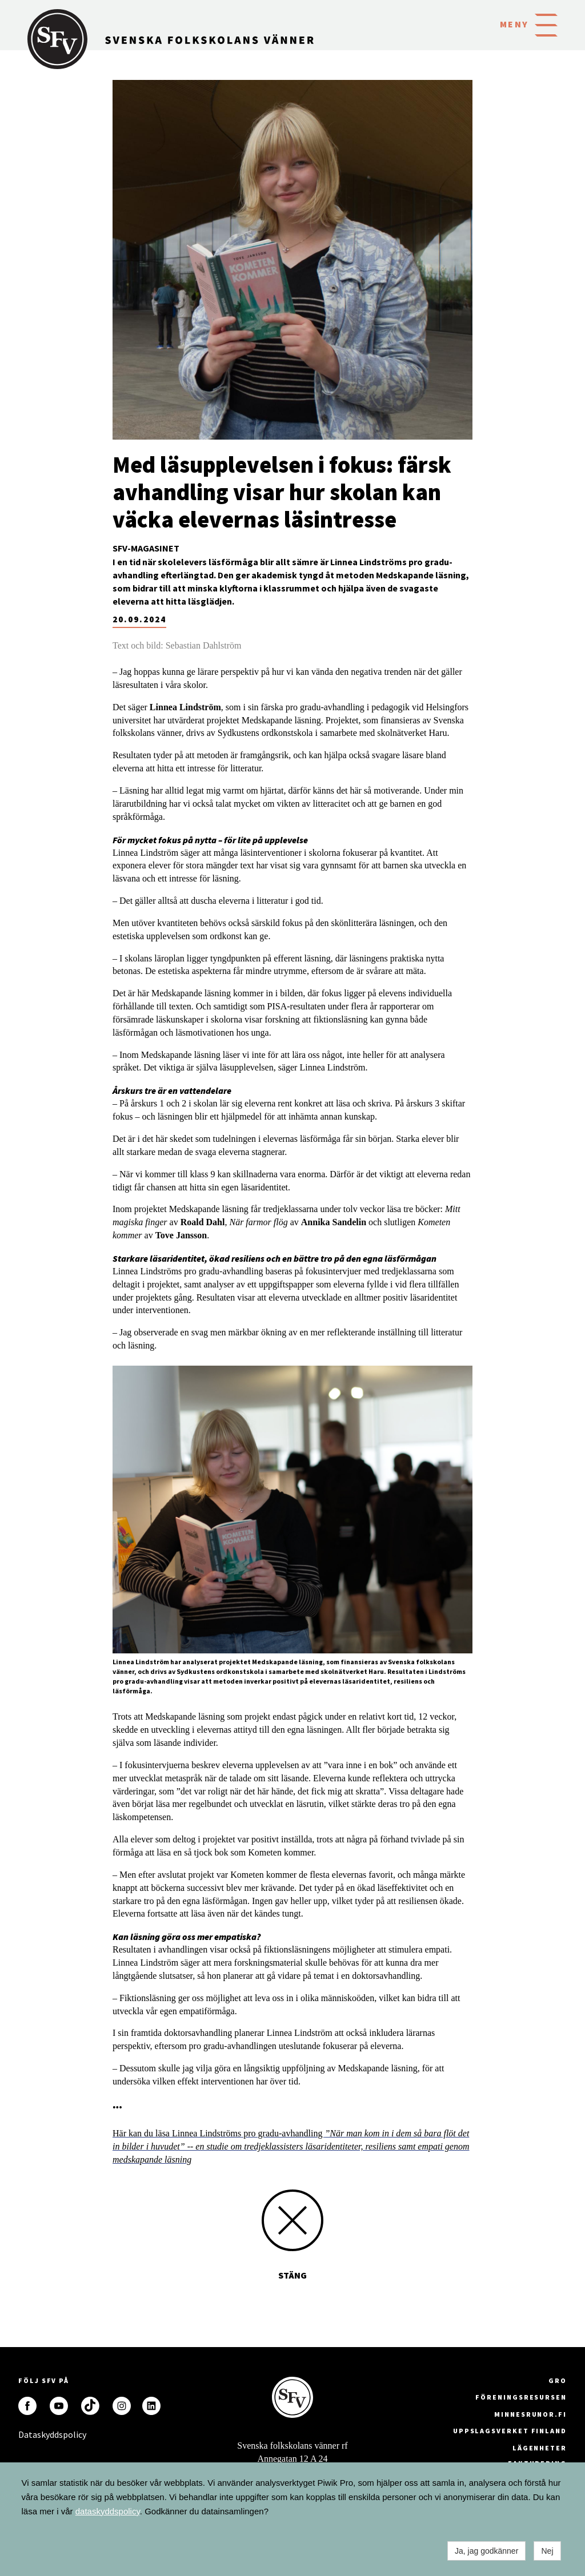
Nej (547, 2550)
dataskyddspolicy (107, 2511)
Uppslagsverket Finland (510, 2430)
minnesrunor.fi (530, 2414)
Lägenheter (539, 2448)
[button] (546, 24)
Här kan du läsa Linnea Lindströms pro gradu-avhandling (291, 2146)
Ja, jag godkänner (486, 2550)
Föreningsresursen (521, 2397)
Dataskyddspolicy (27, 2434)
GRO (557, 2380)
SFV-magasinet (146, 548)
